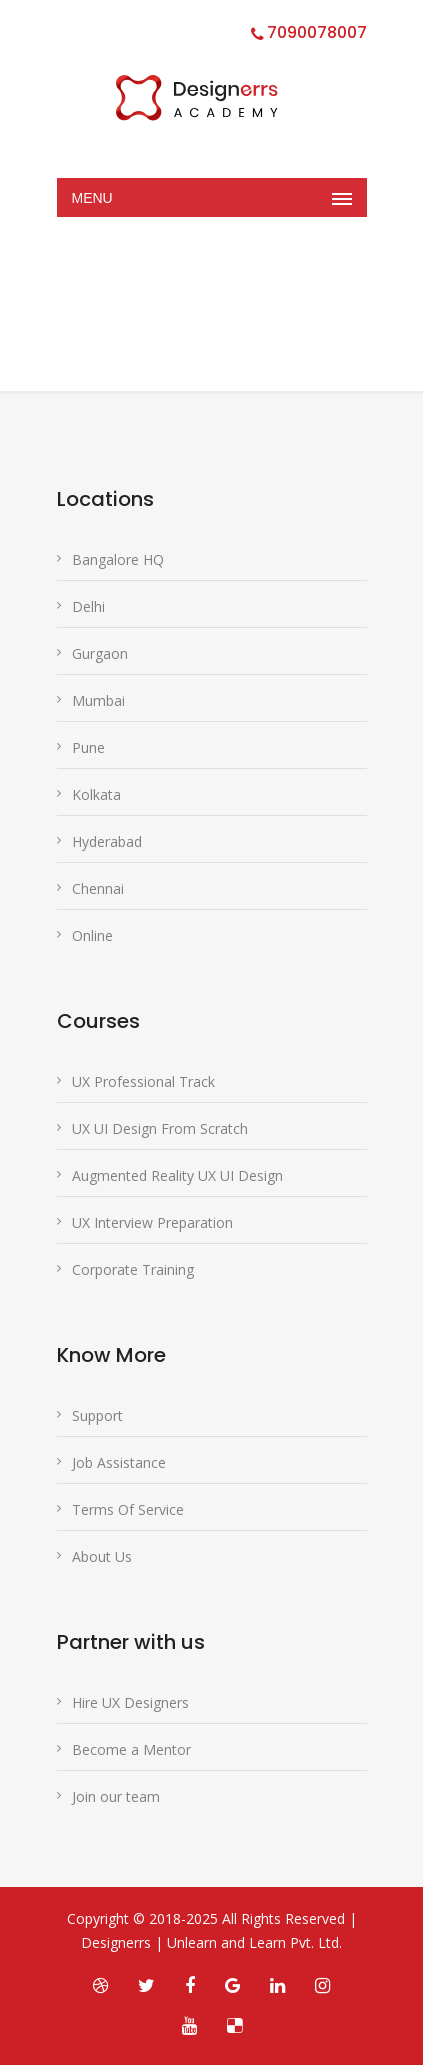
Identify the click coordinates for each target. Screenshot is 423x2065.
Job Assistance (119, 1462)
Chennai (98, 888)
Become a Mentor (131, 1749)
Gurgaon (100, 653)
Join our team (116, 1796)
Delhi (88, 606)
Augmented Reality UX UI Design (177, 1175)
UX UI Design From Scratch (160, 1128)
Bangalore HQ (118, 559)
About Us (102, 1556)
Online (92, 935)
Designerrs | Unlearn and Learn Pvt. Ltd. (211, 1942)
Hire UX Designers (130, 1702)
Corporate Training (133, 1269)
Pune (88, 747)
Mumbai (98, 700)
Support (97, 1415)
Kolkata (96, 794)
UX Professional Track (143, 1081)
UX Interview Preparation (152, 1222)
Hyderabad (107, 841)
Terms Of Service (128, 1509)
